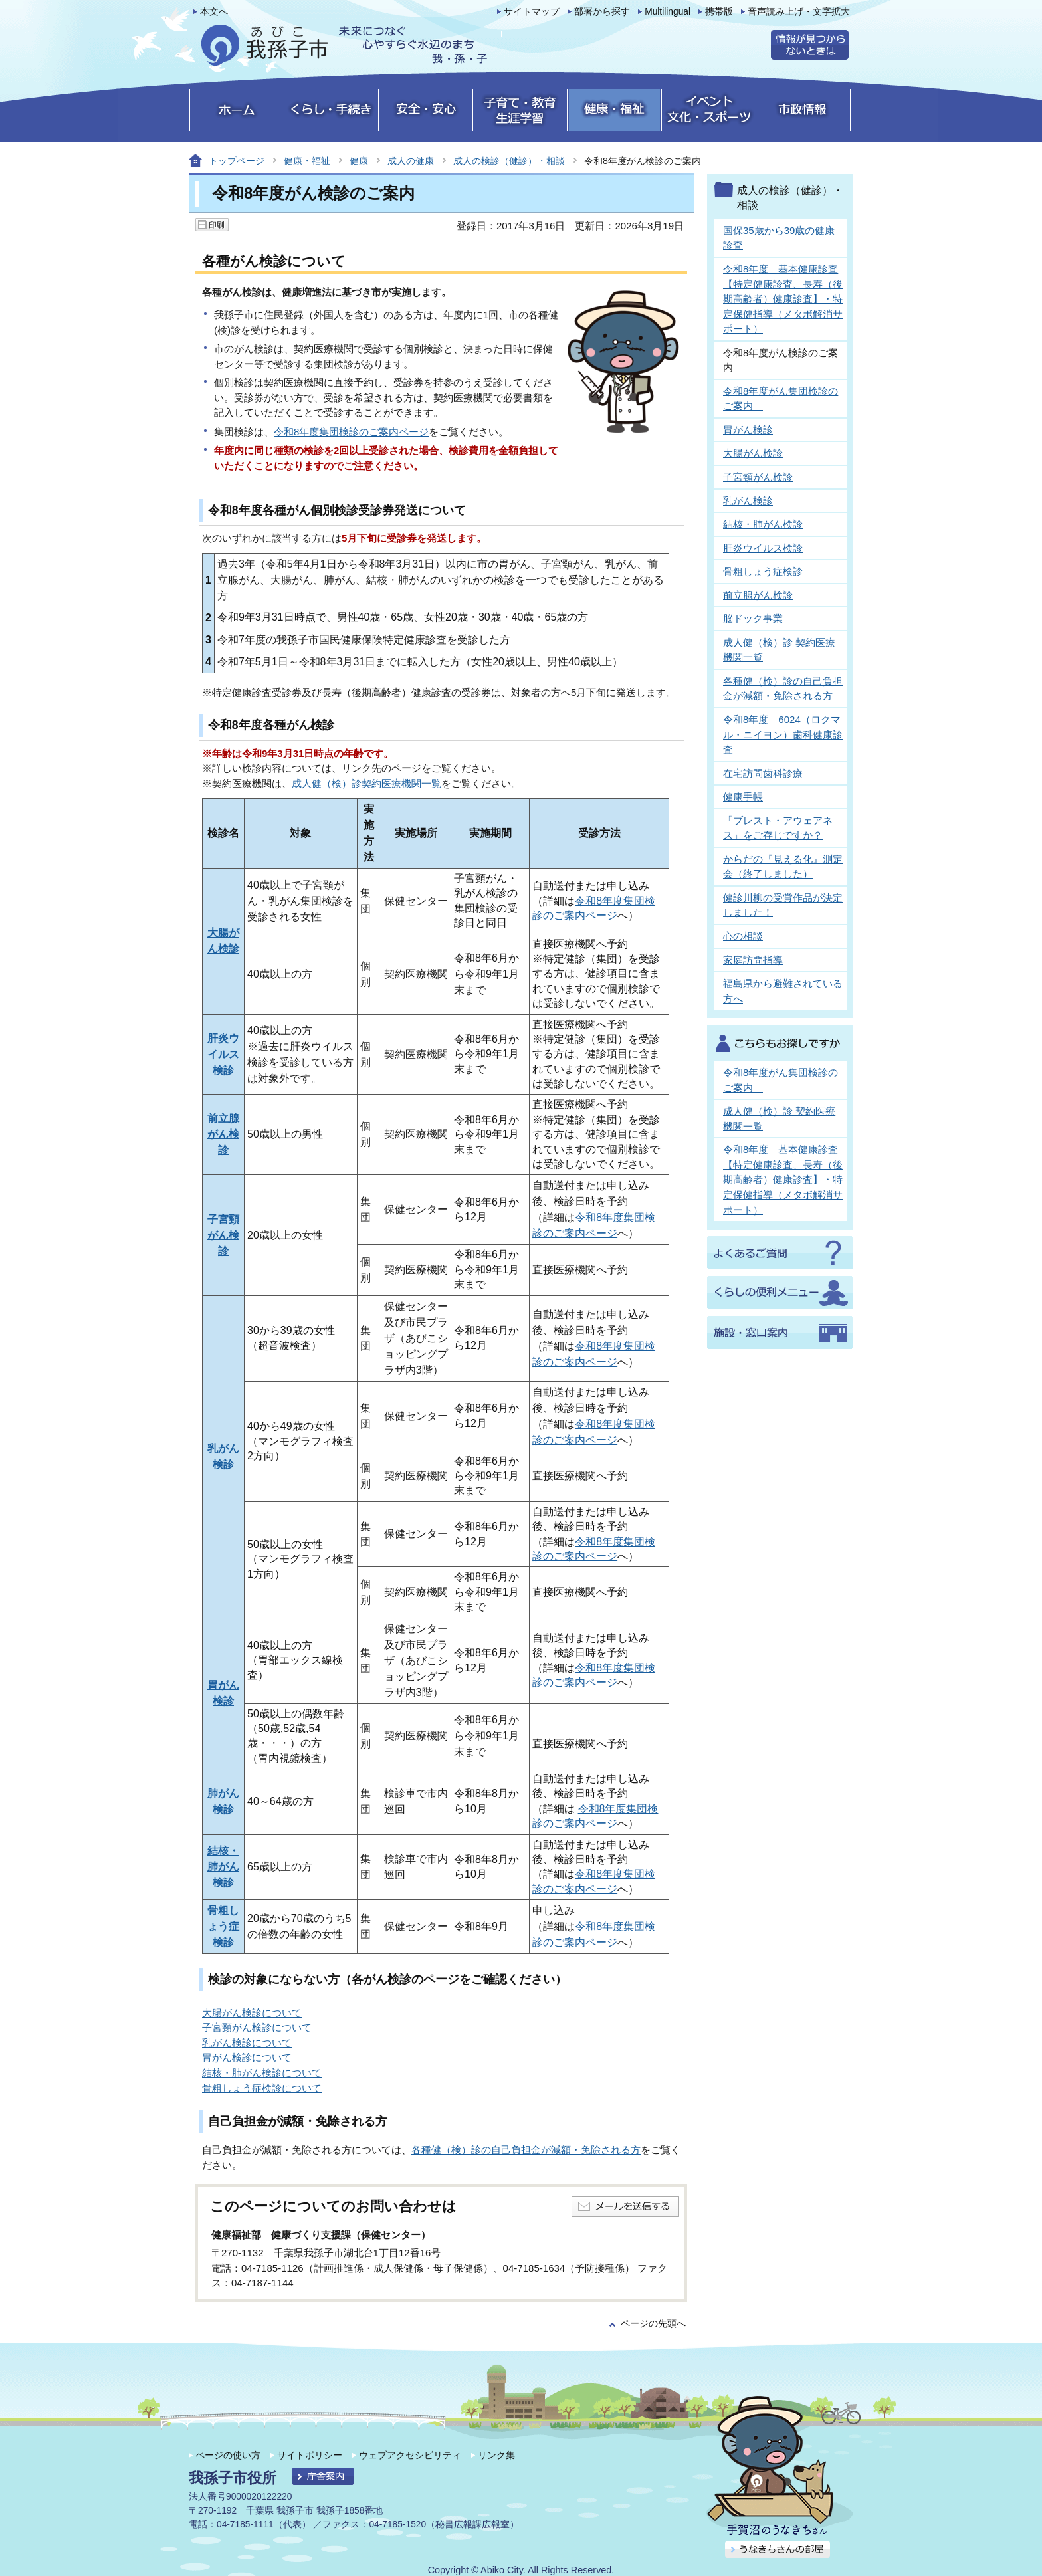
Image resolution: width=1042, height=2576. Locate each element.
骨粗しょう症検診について (262, 2087)
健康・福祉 (307, 161)
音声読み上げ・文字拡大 (799, 12)
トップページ (236, 161)
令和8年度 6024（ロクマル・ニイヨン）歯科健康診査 (783, 734)
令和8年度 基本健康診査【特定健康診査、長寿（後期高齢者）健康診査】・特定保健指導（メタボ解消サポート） (783, 298)
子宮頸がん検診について (257, 2027)
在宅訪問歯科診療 (763, 773)
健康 (359, 161)
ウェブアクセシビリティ (410, 2455)
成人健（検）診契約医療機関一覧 (366, 783)
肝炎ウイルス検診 (223, 1054)
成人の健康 (410, 161)
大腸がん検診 (753, 453)
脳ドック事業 (753, 618)
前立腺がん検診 (223, 1134)
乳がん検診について (247, 2042)
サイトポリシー (309, 2455)
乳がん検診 (748, 500)
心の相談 (743, 936)
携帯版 (719, 12)
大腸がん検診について (252, 2012)
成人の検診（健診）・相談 (509, 161)
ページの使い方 (227, 2455)
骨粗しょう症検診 (223, 1926)
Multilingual (667, 12)
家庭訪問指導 (753, 960)
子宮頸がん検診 (223, 1235)
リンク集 (496, 2455)
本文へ (214, 12)
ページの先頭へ (653, 2324)
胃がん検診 (748, 429)
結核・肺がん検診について (262, 2072)
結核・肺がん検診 (223, 1866)
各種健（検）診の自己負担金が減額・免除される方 (526, 2149)
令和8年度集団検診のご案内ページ (351, 431)
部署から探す (602, 12)
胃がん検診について (247, 2057)
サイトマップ (532, 12)
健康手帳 (743, 796)
